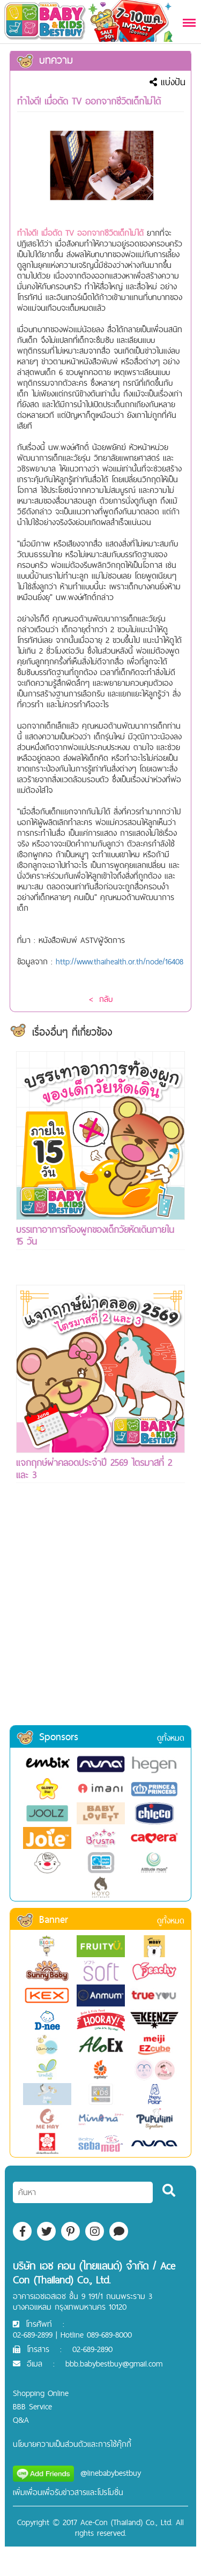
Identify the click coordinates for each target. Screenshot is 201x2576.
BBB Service (32, 2406)
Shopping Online (41, 2393)
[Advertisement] (100, 1618)
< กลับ (101, 999)
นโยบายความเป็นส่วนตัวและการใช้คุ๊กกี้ (72, 2444)
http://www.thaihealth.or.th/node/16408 (119, 961)
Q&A (21, 2420)
